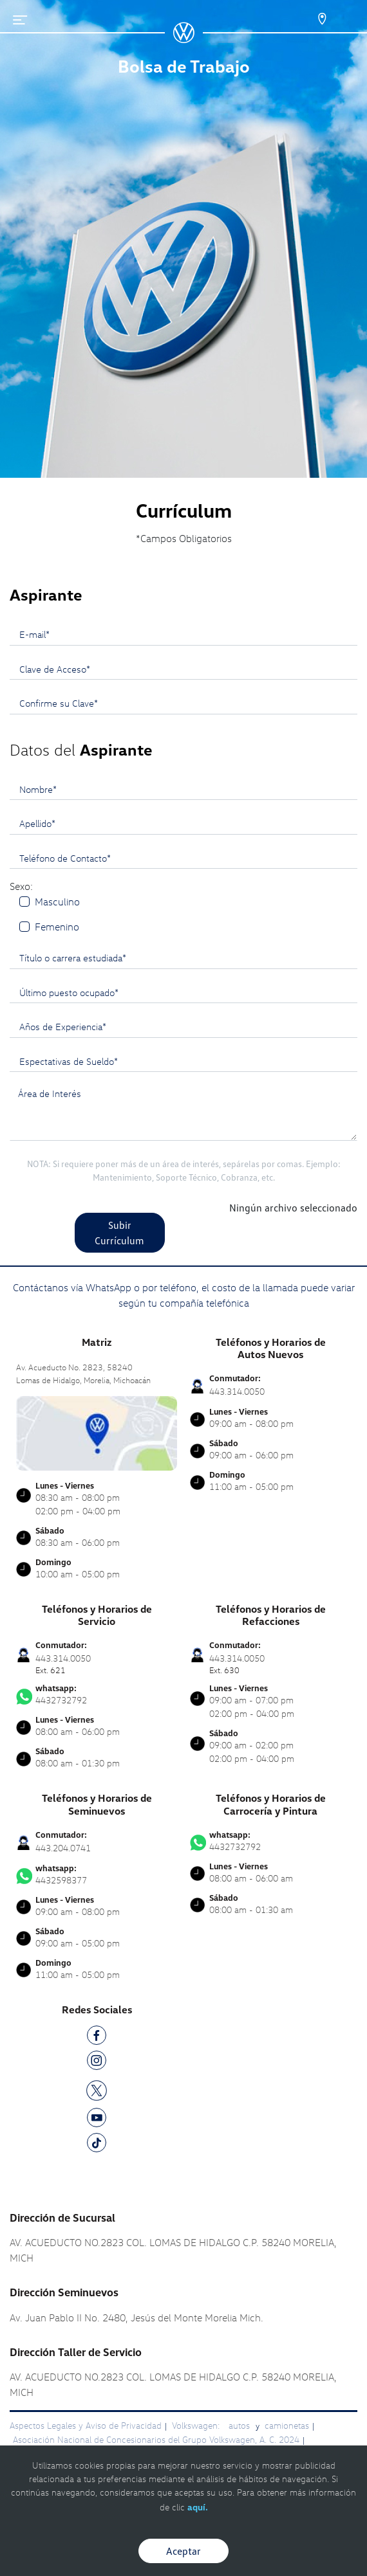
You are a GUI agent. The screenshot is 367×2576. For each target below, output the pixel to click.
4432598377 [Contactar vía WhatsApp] (96, 1874)
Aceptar (183, 2550)
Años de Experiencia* (62, 1026)
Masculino (57, 901)
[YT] (96, 2119)
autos (240, 2425)
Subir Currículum (119, 1233)
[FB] (96, 2037)
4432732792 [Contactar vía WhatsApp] (96, 1694)
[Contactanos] (310, 19)
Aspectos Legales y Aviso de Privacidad (86, 2425)
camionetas (287, 2425)
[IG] (96, 2062)
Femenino (57, 926)
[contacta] (96, 1431)
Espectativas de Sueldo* (68, 1061)
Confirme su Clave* (58, 703)
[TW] (97, 2088)
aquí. (197, 2506)
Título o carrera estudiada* (72, 957)
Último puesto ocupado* (68, 992)
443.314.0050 (237, 1391)
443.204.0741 (63, 1847)
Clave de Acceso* (54, 669)
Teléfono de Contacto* (65, 858)
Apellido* (37, 823)
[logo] (184, 38)
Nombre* (38, 789)
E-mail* (34, 634)
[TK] (96, 2144)
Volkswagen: (197, 2425)
